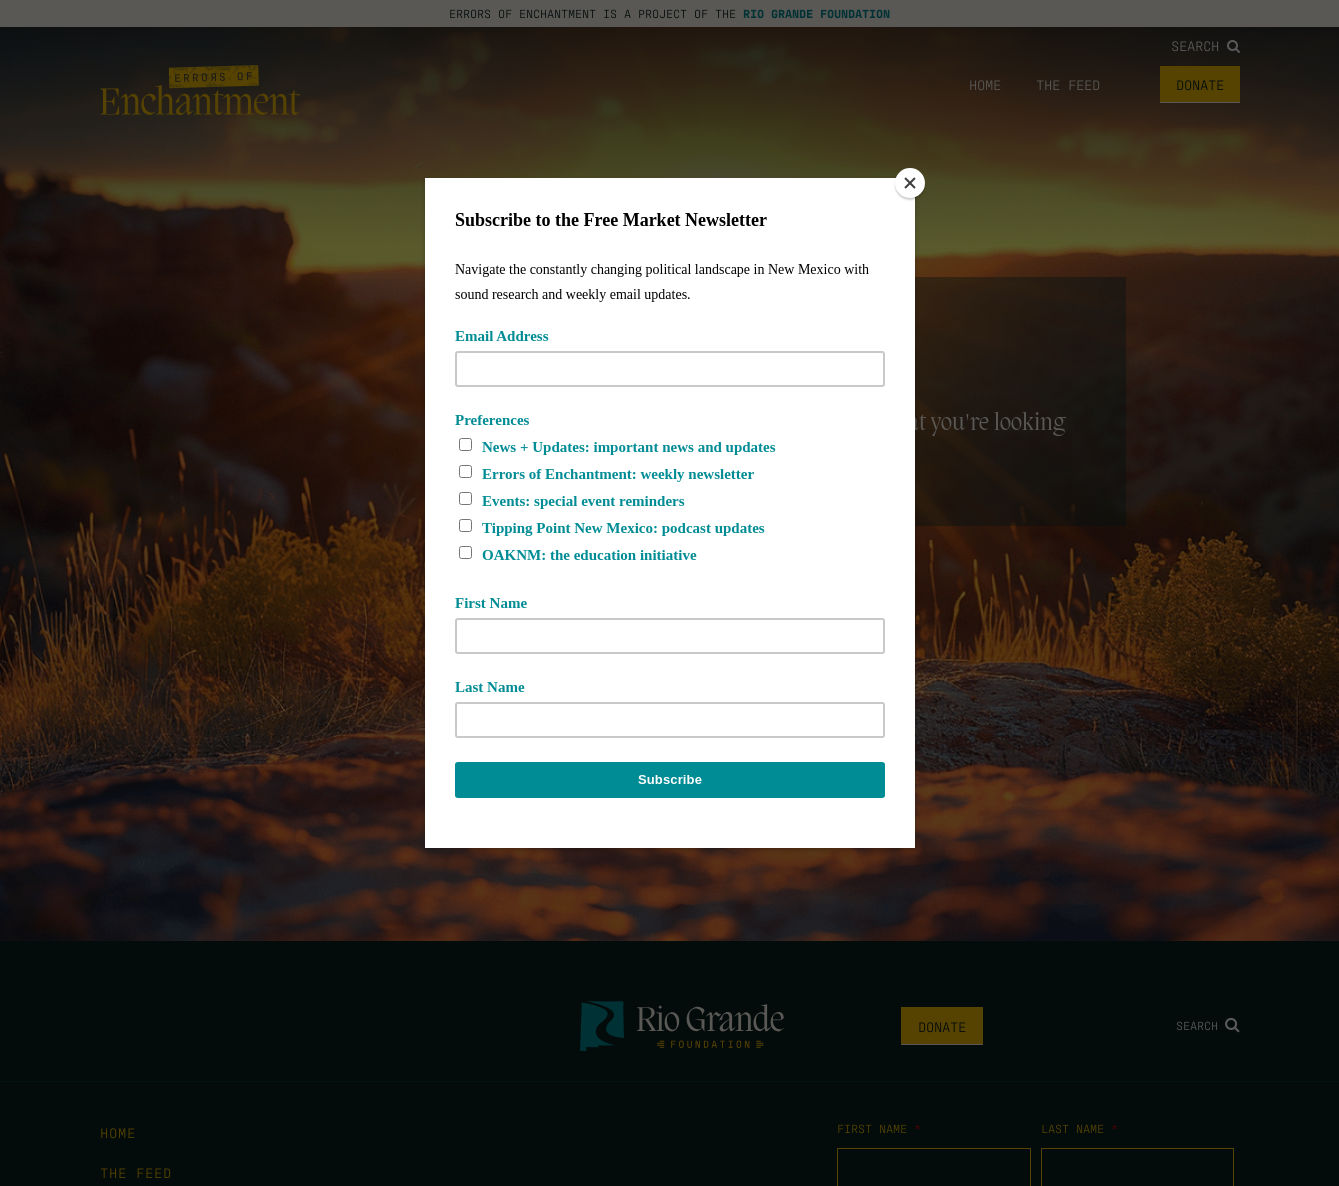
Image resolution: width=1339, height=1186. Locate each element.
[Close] (910, 183)
